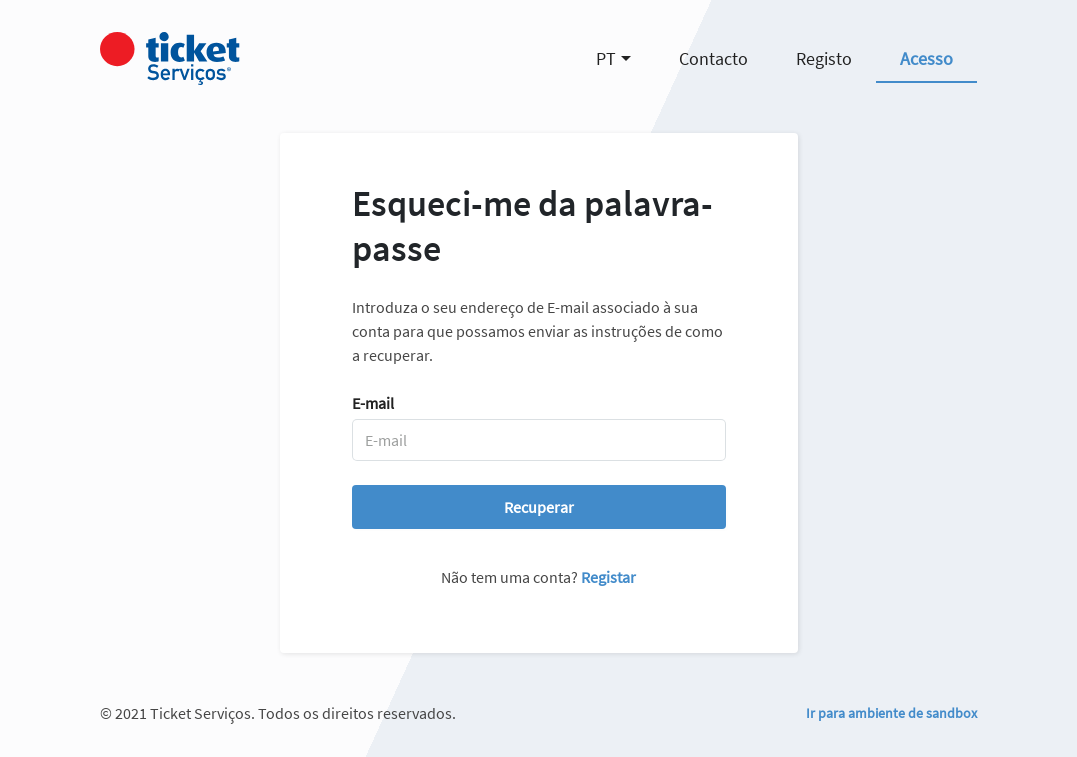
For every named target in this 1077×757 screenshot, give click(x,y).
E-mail (373, 403)
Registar (608, 577)
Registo (824, 58)
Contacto (713, 58)
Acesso (926, 58)
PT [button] (606, 58)
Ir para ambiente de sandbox (891, 713)
